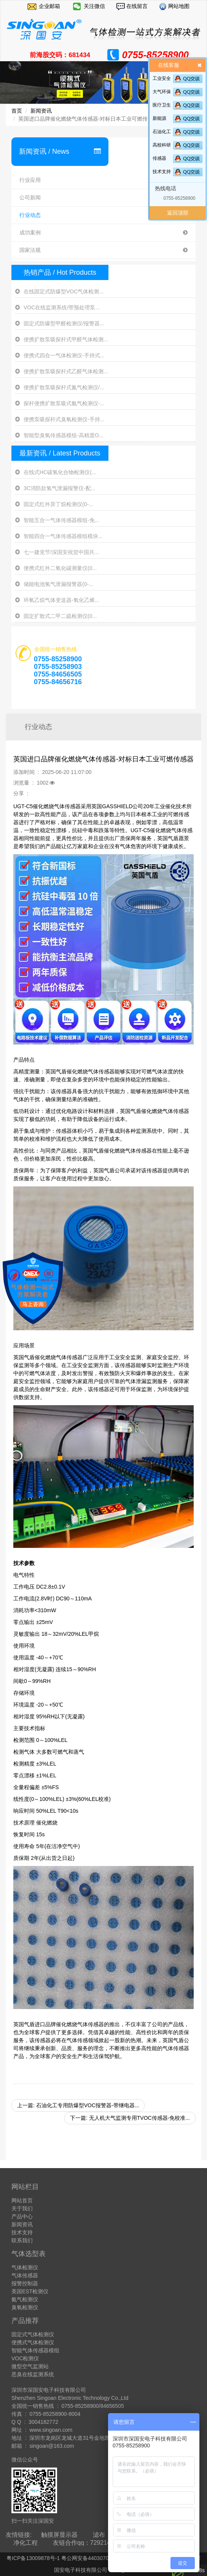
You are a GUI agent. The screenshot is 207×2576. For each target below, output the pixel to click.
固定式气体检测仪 (32, 2334)
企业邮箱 (49, 6)
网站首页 (22, 2200)
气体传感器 (24, 2275)
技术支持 (162, 171)
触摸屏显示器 (59, 2534)
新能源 (159, 118)
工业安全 (162, 78)
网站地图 (178, 6)
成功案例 (103, 233)
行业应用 (103, 180)
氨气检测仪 (24, 2299)
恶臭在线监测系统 (32, 2374)
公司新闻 (103, 198)
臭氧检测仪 (24, 2307)
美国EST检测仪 (29, 2291)
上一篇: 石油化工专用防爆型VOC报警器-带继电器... (78, 2105)
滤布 (99, 2534)
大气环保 (162, 91)
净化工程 (25, 2542)
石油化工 (162, 131)
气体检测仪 (24, 2267)
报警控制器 (24, 2283)
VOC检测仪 (25, 2358)
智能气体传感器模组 (35, 2350)
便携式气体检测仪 (32, 2342)
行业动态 (103, 215)
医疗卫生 (162, 105)
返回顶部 (177, 213)
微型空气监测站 (30, 2366)
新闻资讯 (41, 111)
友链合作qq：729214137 (87, 2542)
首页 (16, 111)
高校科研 (162, 145)
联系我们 (22, 2240)
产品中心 (22, 2216)
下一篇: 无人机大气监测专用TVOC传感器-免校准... (130, 2118)
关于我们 (22, 2208)
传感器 (159, 158)
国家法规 (103, 250)
